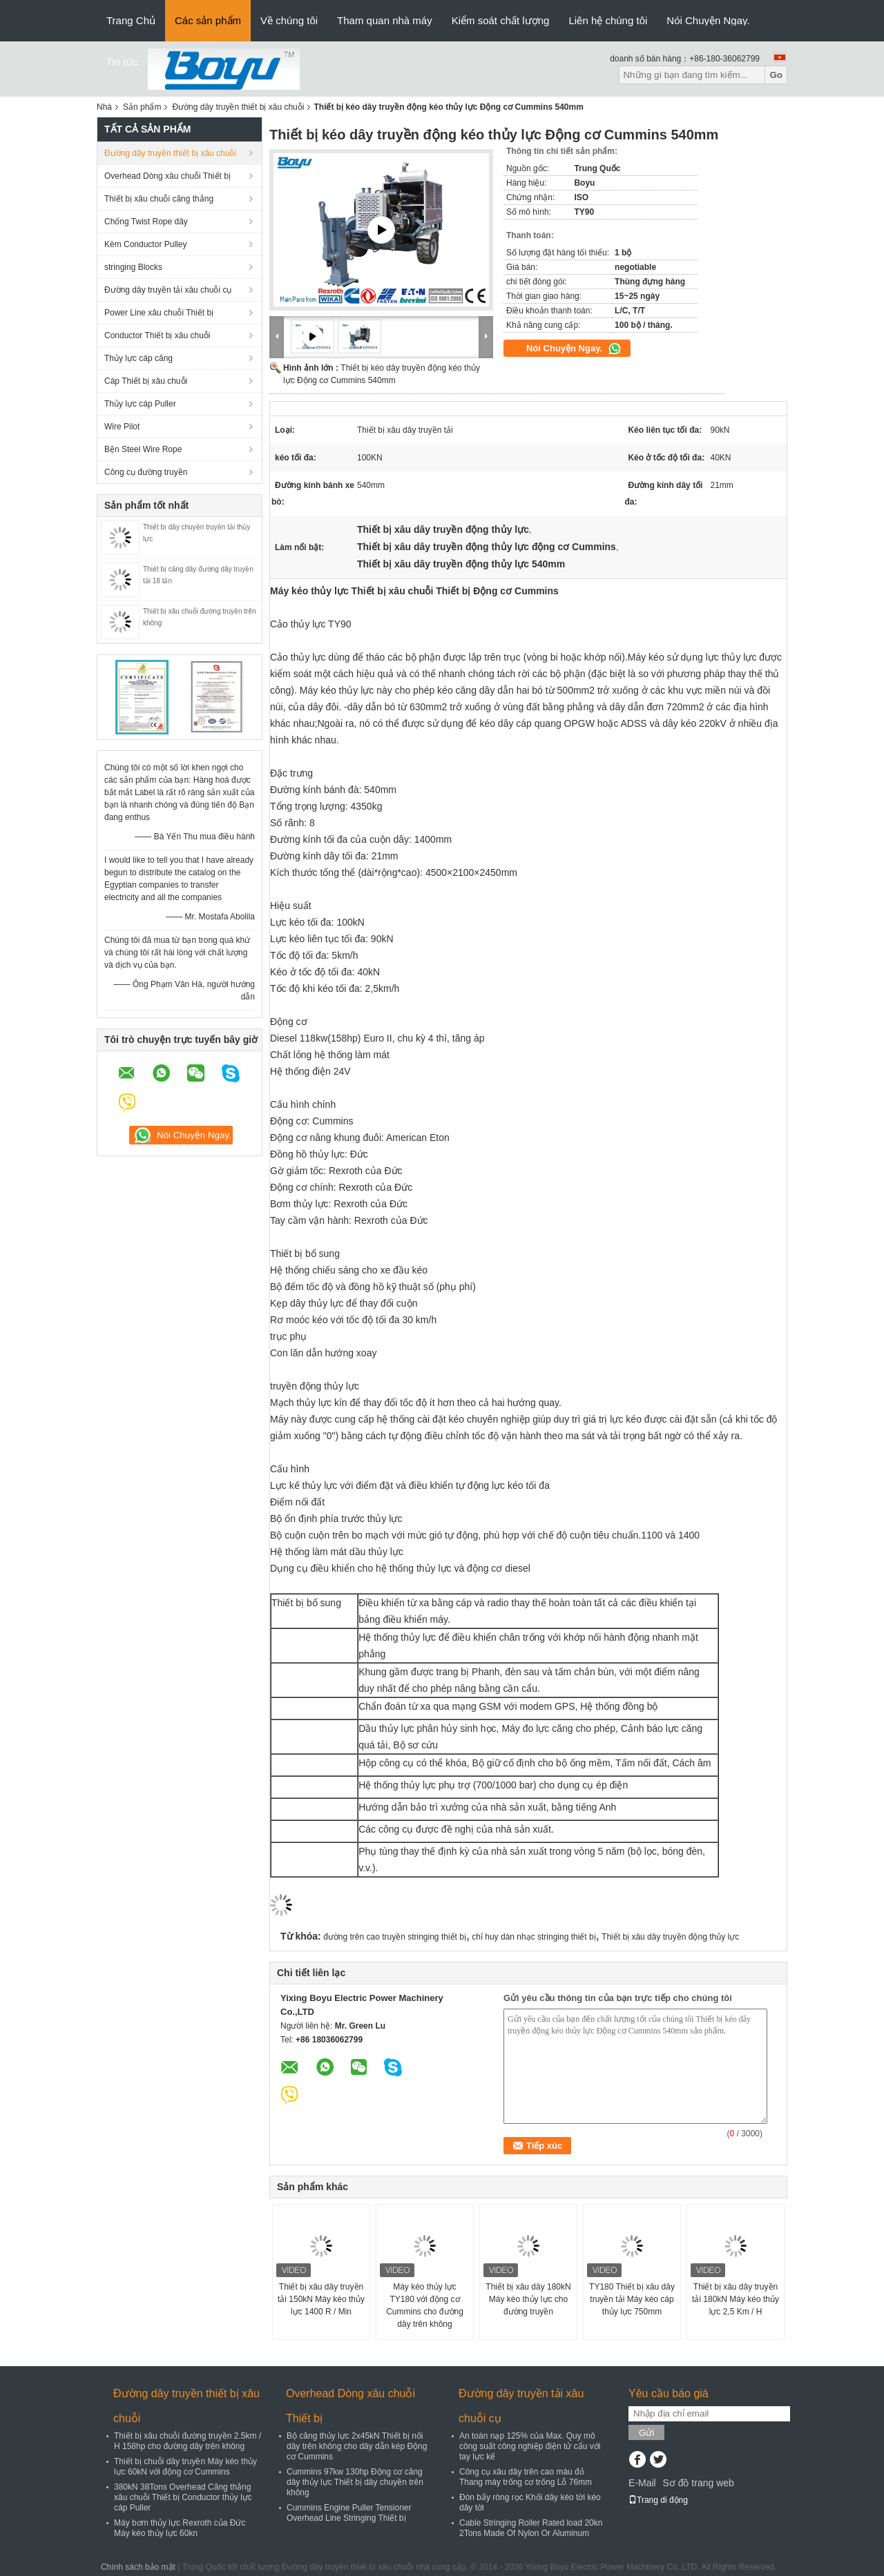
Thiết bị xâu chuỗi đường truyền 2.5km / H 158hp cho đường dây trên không (187, 2441)
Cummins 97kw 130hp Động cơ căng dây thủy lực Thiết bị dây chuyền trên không (355, 2482)
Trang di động (658, 2500)
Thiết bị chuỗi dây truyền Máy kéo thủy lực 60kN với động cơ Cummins (185, 2467)
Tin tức (122, 62)
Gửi (646, 2433)
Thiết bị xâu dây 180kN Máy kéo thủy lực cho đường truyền (528, 2299)
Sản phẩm (142, 107)
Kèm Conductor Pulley (145, 244)
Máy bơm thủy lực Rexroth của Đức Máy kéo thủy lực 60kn (179, 2528)
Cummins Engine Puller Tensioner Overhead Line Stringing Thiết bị (349, 2513)
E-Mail (642, 2482)
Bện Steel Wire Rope (143, 449)
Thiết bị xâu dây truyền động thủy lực (670, 1937)
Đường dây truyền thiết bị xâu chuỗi (238, 107)
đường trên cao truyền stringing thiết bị (394, 1937)
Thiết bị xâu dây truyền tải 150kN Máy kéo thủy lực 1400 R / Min (321, 2299)
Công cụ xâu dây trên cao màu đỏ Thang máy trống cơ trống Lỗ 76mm (525, 2477)
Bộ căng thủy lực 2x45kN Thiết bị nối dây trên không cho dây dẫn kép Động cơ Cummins (357, 2446)
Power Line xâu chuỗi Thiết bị (158, 313)
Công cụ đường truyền (145, 472)
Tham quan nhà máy (384, 20)
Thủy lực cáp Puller (140, 404)
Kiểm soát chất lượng (501, 20)
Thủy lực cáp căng (138, 358)
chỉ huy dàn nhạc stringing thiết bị (533, 1937)
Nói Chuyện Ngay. (707, 20)
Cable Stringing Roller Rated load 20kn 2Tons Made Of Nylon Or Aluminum (530, 2528)
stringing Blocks (133, 267)
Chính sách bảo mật (138, 2567)
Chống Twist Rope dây (146, 221)
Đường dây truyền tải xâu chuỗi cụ (167, 290)
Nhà (104, 107)
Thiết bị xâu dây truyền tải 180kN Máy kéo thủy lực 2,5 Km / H (735, 2299)
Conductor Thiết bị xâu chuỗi (157, 335)
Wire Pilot (122, 426)
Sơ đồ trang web (697, 2482)
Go (775, 75)
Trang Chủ (130, 20)
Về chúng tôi (289, 20)
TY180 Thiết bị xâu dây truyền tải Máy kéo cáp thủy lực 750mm (632, 2299)
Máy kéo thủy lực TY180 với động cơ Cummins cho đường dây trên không (424, 2305)
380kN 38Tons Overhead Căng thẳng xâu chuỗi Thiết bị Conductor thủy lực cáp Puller (183, 2497)
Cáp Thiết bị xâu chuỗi (145, 381)
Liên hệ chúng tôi (607, 20)
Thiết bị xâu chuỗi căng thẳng (158, 199)
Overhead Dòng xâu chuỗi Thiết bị (167, 176)
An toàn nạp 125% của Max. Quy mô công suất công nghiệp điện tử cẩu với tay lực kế (529, 2446)
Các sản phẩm (208, 20)
